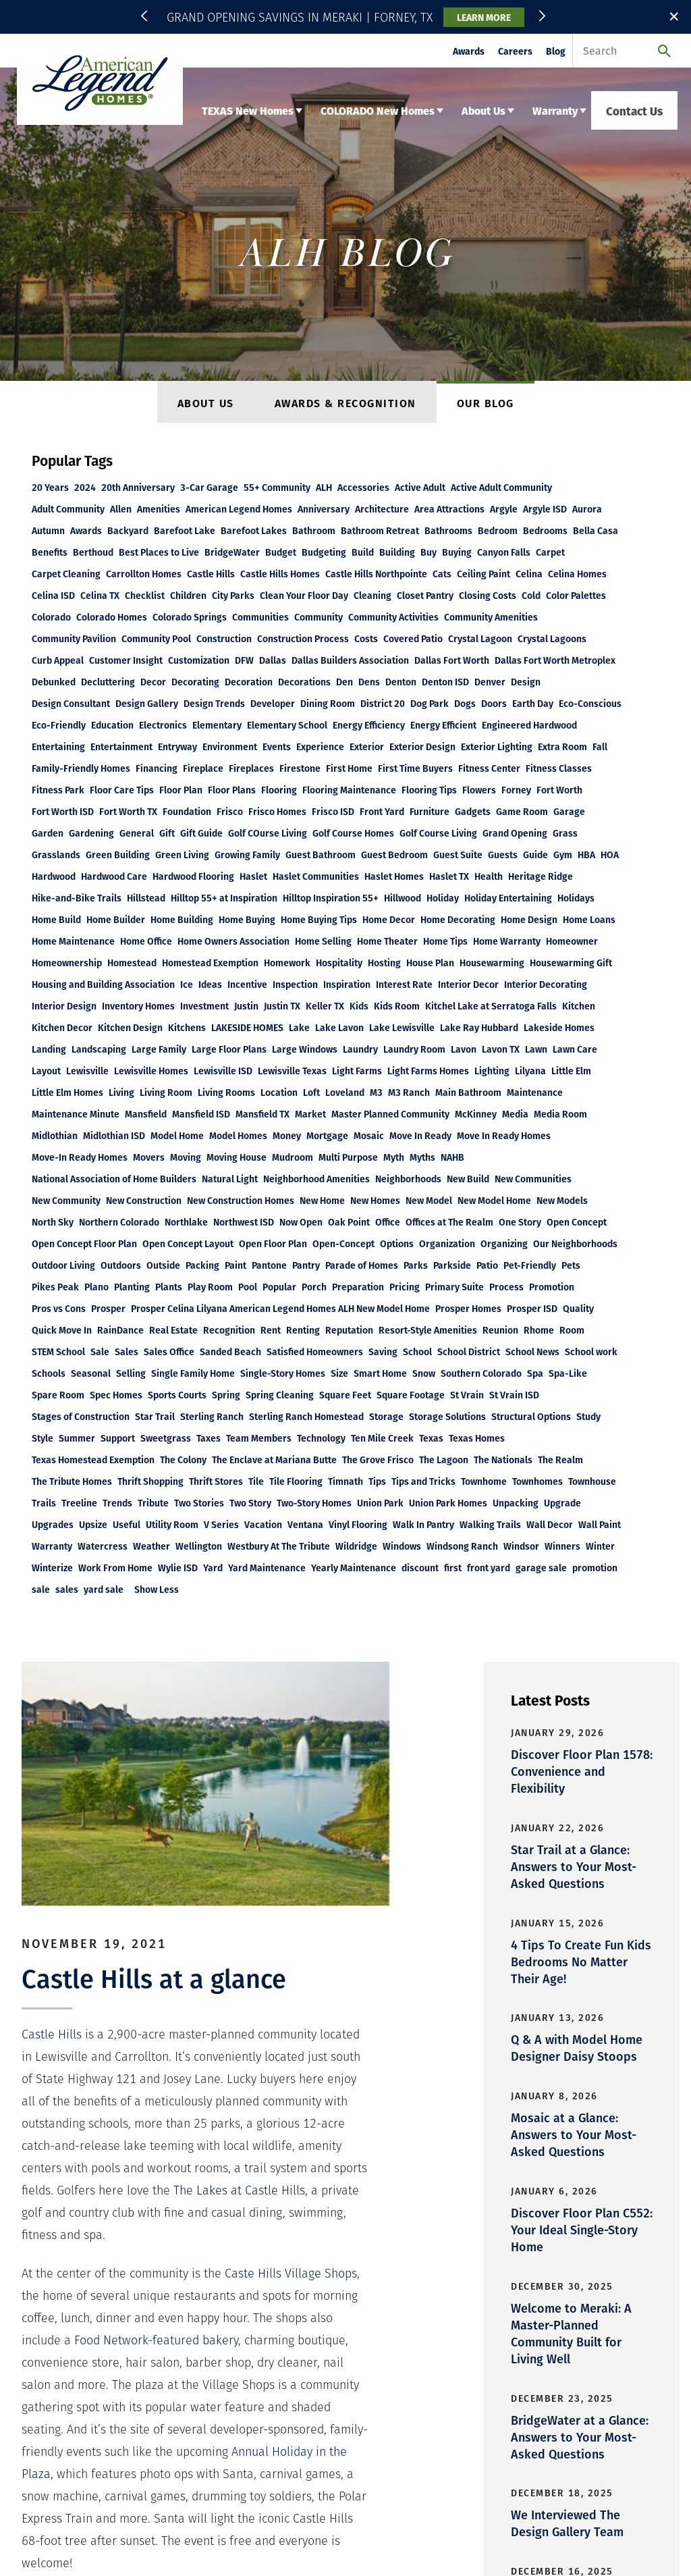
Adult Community (68, 509)
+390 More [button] (518, 509)
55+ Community (277, 487)
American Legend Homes (239, 509)
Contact (88, 2327)
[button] (146, 17)
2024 (85, 487)
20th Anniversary (138, 487)
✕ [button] (674, 16)
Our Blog (485, 402)
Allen (121, 509)
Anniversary (324, 509)
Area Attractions (449, 509)
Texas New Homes (62, 2311)
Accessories (363, 487)
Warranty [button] (555, 110)
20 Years (50, 487)
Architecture (382, 509)
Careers (515, 51)
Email (362, 2440)
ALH (324, 487)
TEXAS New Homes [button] (248, 110)
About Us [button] (483, 110)
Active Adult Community (501, 487)
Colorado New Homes (159, 2311)
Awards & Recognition (345, 402)
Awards (469, 51)
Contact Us (634, 110)
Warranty (290, 2311)
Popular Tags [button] (72, 460)
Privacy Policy (147, 2327)
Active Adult (420, 487)
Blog (555, 51)
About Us (205, 402)
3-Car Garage (209, 487)
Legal (203, 2327)
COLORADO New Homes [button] (378, 110)
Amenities (158, 509)
